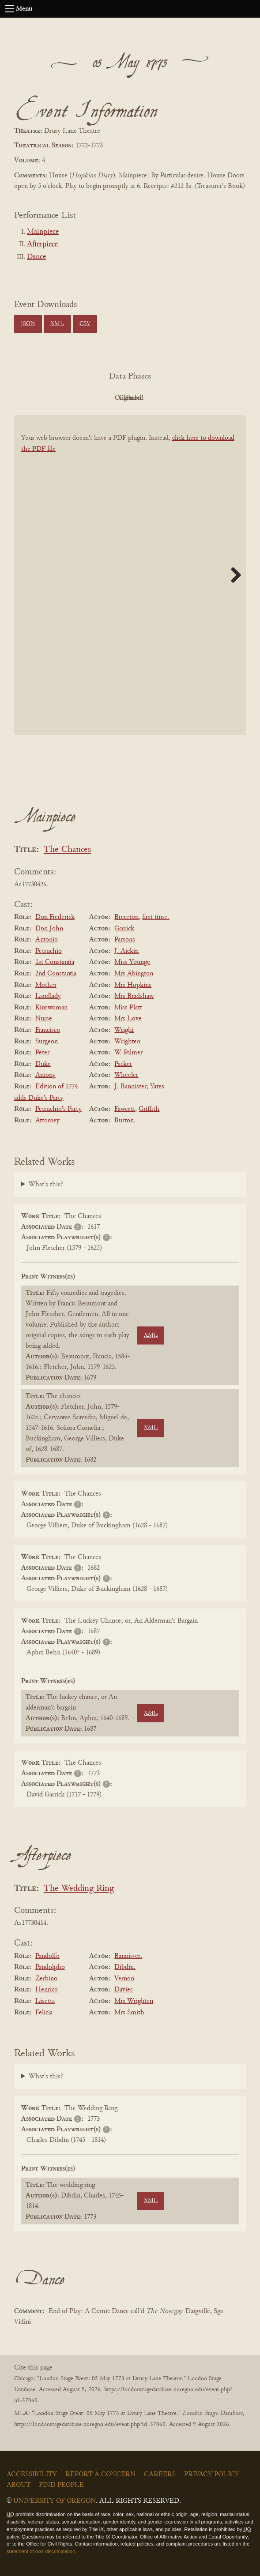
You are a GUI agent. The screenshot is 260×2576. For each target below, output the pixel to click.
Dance (36, 257)
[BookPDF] (130, 583)
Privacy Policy (211, 2474)
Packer (123, 1064)
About (18, 2485)
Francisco (47, 1030)
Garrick (124, 928)
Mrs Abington (133, 973)
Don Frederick (55, 917)
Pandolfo (47, 1956)
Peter (42, 1052)
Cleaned (152, 397)
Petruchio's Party (58, 1109)
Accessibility (32, 2474)
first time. (155, 917)
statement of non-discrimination (41, 2551)
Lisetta (45, 2001)
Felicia (44, 2012)
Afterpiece (42, 244)
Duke (43, 1064)
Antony (45, 1075)
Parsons (124, 939)
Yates (157, 1086)
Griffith (149, 1109)
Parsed (201, 397)
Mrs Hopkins (132, 985)
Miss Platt (128, 1007)
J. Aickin (126, 951)
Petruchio (48, 951)
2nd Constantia (55, 973)
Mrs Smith (129, 2012)
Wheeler (126, 1075)
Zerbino (46, 1978)
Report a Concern (100, 2474)
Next (232, 575)
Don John (49, 928)
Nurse (43, 1018)
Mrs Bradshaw (134, 996)
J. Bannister (130, 1086)
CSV (84, 324)
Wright (124, 1030)
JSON (28, 324)
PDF (55, 397)
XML (57, 324)
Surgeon (46, 1041)
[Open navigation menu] (9, 8)
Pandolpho (50, 1967)
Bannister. (128, 1956)
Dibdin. (125, 1967)
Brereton (126, 917)
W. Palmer (128, 1052)
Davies (123, 1989)
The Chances (67, 850)
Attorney (47, 1120)
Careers (160, 2474)
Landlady (48, 996)
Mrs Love (128, 1018)
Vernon (124, 1978)
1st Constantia (54, 962)
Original (103, 397)
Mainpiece (43, 232)
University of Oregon (54, 2501)
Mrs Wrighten (133, 2001)
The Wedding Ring (79, 1889)
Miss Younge (132, 962)
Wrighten (127, 1041)
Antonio (46, 939)
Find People (61, 2485)
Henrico (46, 1989)
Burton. (125, 1120)
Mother (46, 985)
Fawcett (124, 1109)
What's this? (46, 1184)
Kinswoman (51, 1007)
